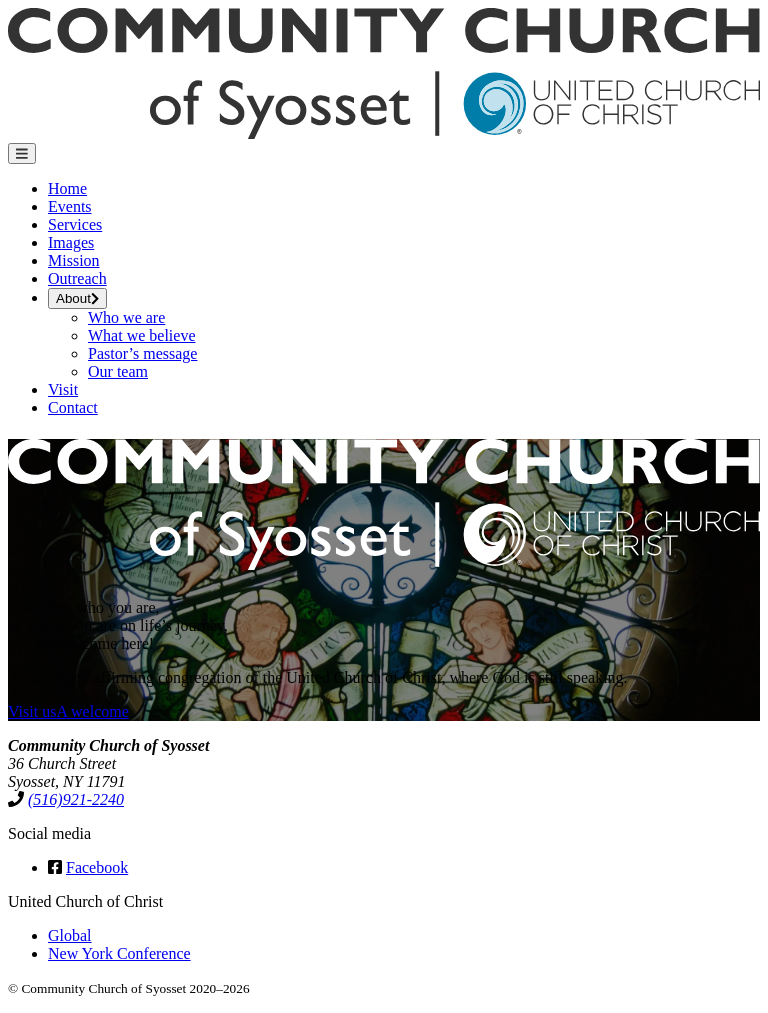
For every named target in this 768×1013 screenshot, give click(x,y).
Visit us (32, 711)
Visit (63, 389)
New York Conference (119, 953)
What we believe (142, 335)
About (77, 298)
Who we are (126, 317)
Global (70, 935)
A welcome (92, 711)
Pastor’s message (142, 353)
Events (70, 206)
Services (75, 224)
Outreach (77, 278)
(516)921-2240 (76, 799)
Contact (73, 407)
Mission (74, 260)
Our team (118, 371)
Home (67, 188)
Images (71, 242)
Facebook (97, 867)
